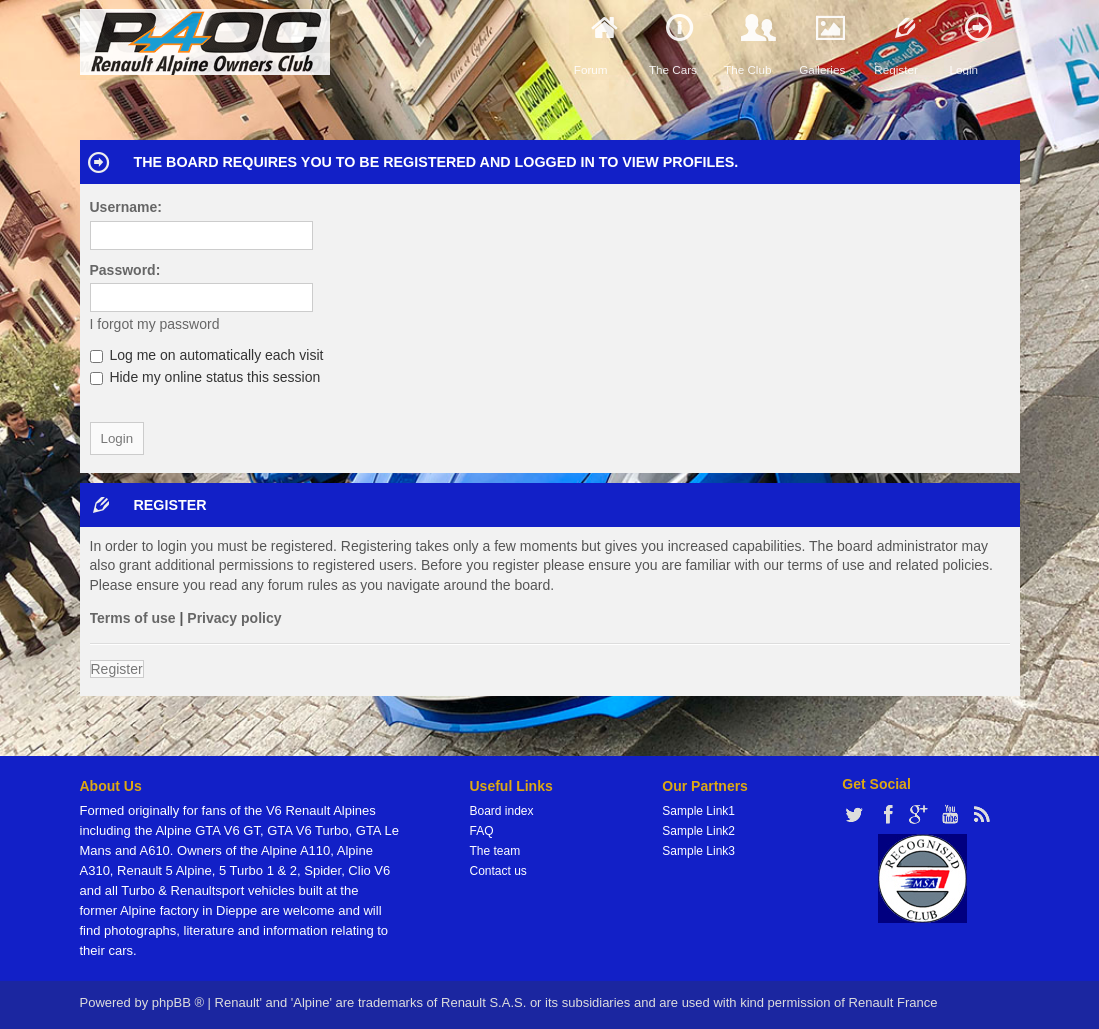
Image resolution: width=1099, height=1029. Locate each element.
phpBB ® (178, 1002)
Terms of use (133, 618)
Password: (125, 270)
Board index (502, 811)
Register (117, 669)
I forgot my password (155, 324)
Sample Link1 (698, 811)
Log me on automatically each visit (207, 355)
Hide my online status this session (205, 377)
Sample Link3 (698, 851)
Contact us (498, 871)
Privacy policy (234, 618)
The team (495, 851)
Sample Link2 (698, 831)
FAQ (482, 831)
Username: (126, 207)
